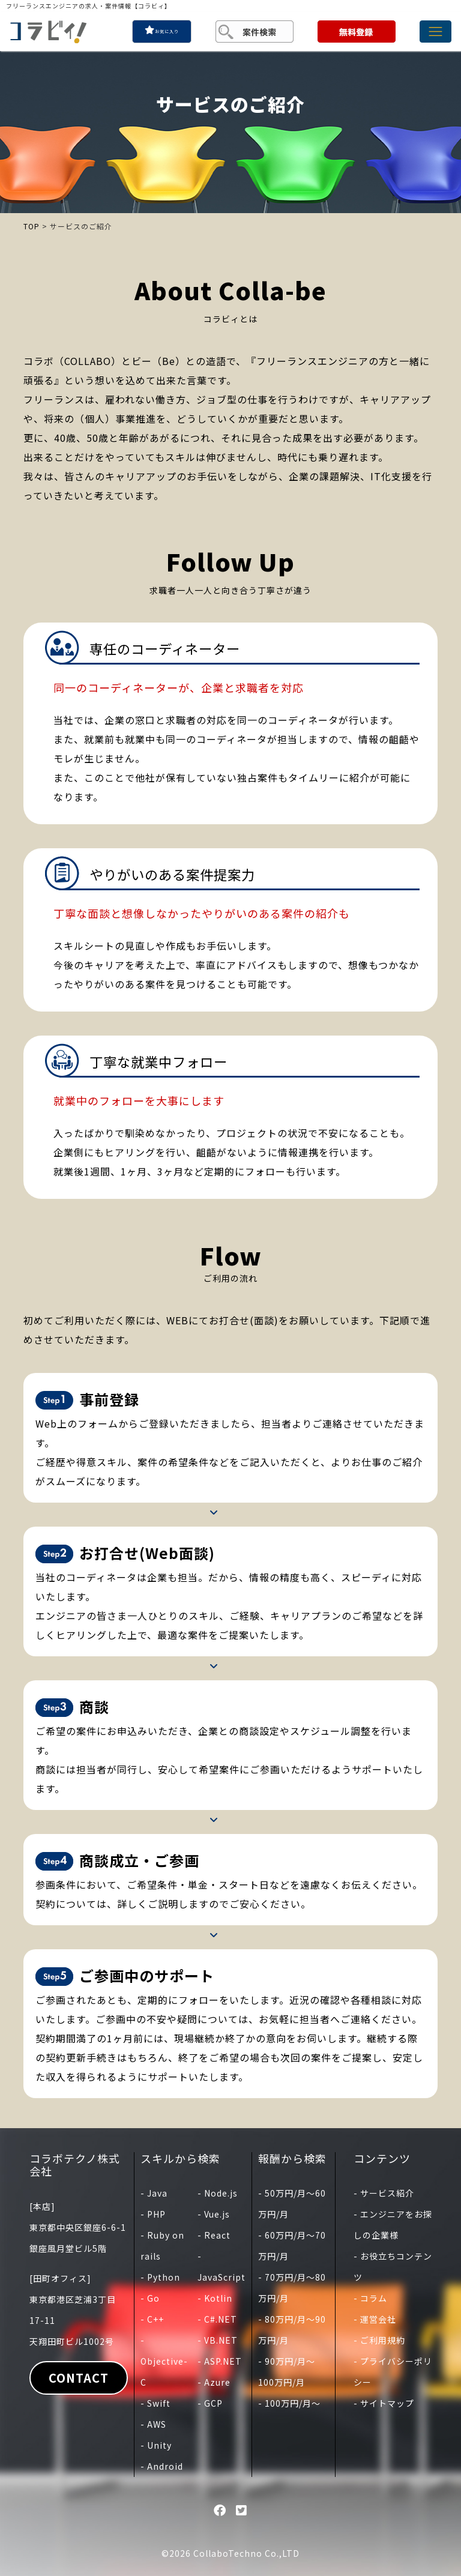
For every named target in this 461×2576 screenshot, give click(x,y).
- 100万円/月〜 (289, 2403)
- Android (161, 2466)
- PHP (153, 2214)
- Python (160, 2277)
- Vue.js (213, 2214)
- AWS (153, 2424)
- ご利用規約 (379, 2340)
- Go (150, 2298)
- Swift (155, 2403)
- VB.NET (217, 2340)
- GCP (210, 2403)
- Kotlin (214, 2298)
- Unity (156, 2445)
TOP (31, 226)
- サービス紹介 (384, 2193)
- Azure (213, 2382)
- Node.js (217, 2193)
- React (213, 2235)
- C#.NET (217, 2319)
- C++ (152, 2319)
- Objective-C (164, 2361)
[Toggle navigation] (435, 31)
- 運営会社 (375, 2319)
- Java (153, 2193)
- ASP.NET (219, 2361)
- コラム (370, 2298)
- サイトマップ (384, 2403)
